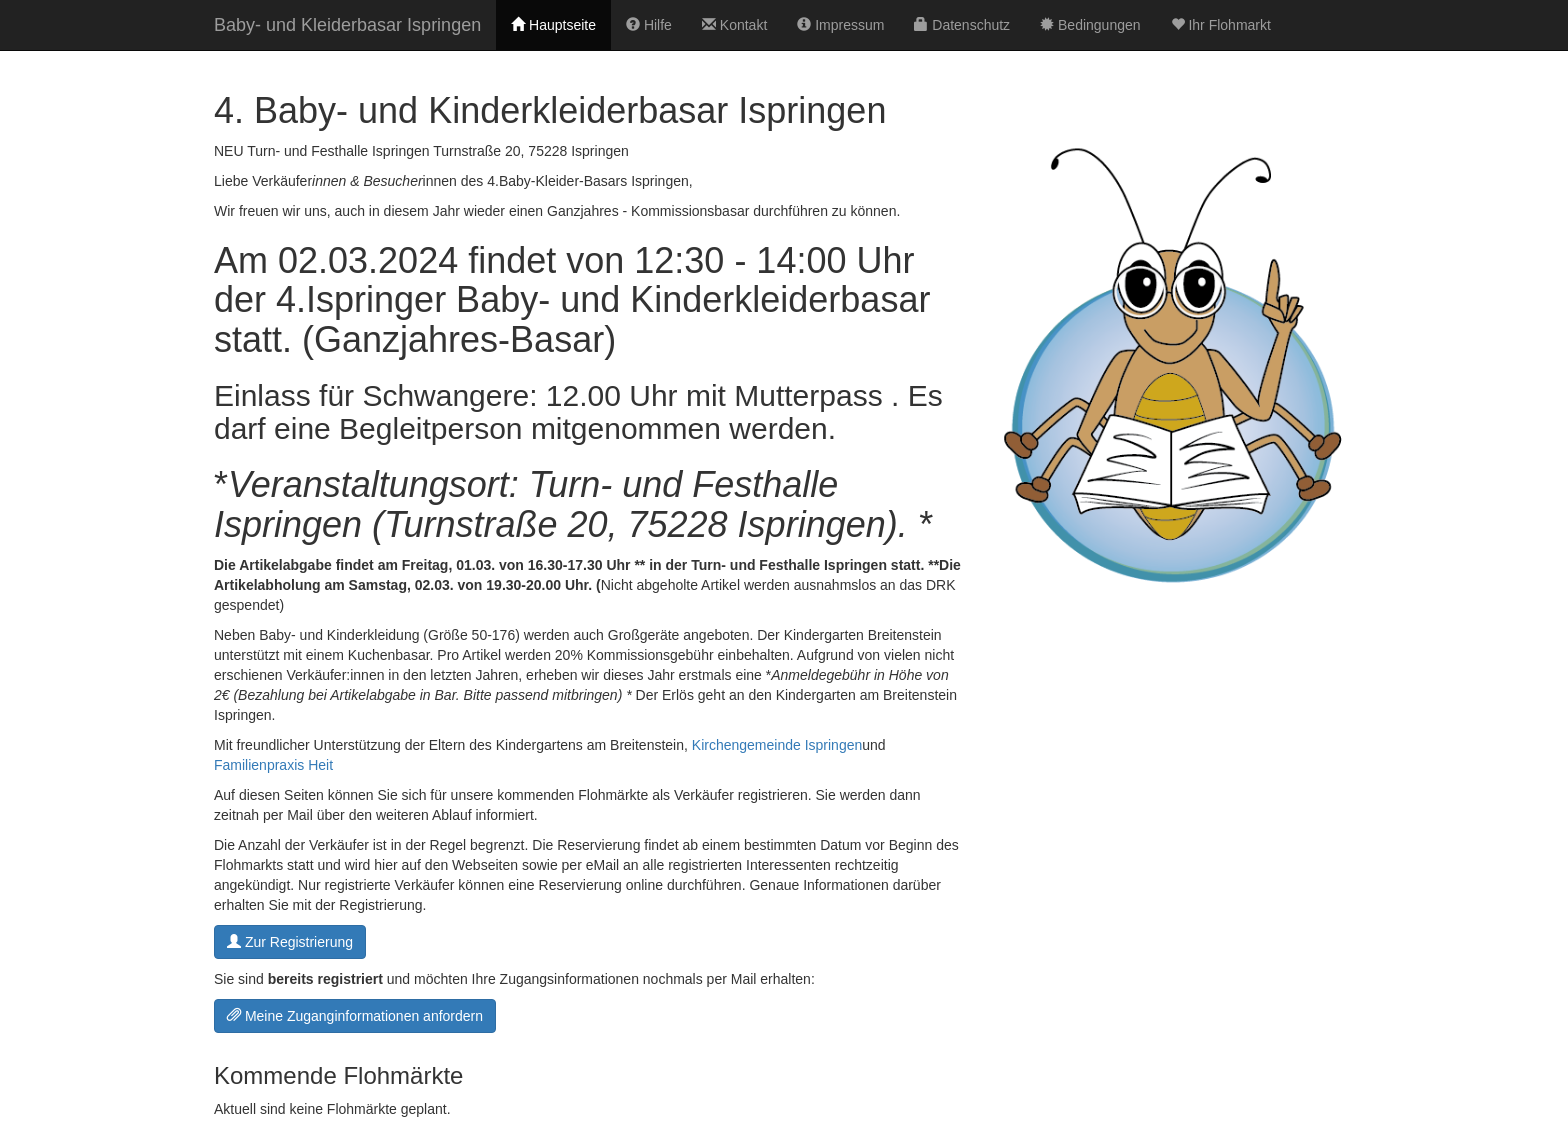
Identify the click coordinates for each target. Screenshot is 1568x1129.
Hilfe (649, 25)
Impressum (840, 25)
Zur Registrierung (290, 942)
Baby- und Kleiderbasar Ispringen (347, 25)
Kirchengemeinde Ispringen (777, 745)
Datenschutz (962, 25)
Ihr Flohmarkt (1221, 25)
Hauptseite (553, 25)
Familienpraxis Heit (273, 765)
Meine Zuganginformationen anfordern (355, 1016)
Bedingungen (1090, 25)
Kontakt (734, 25)
